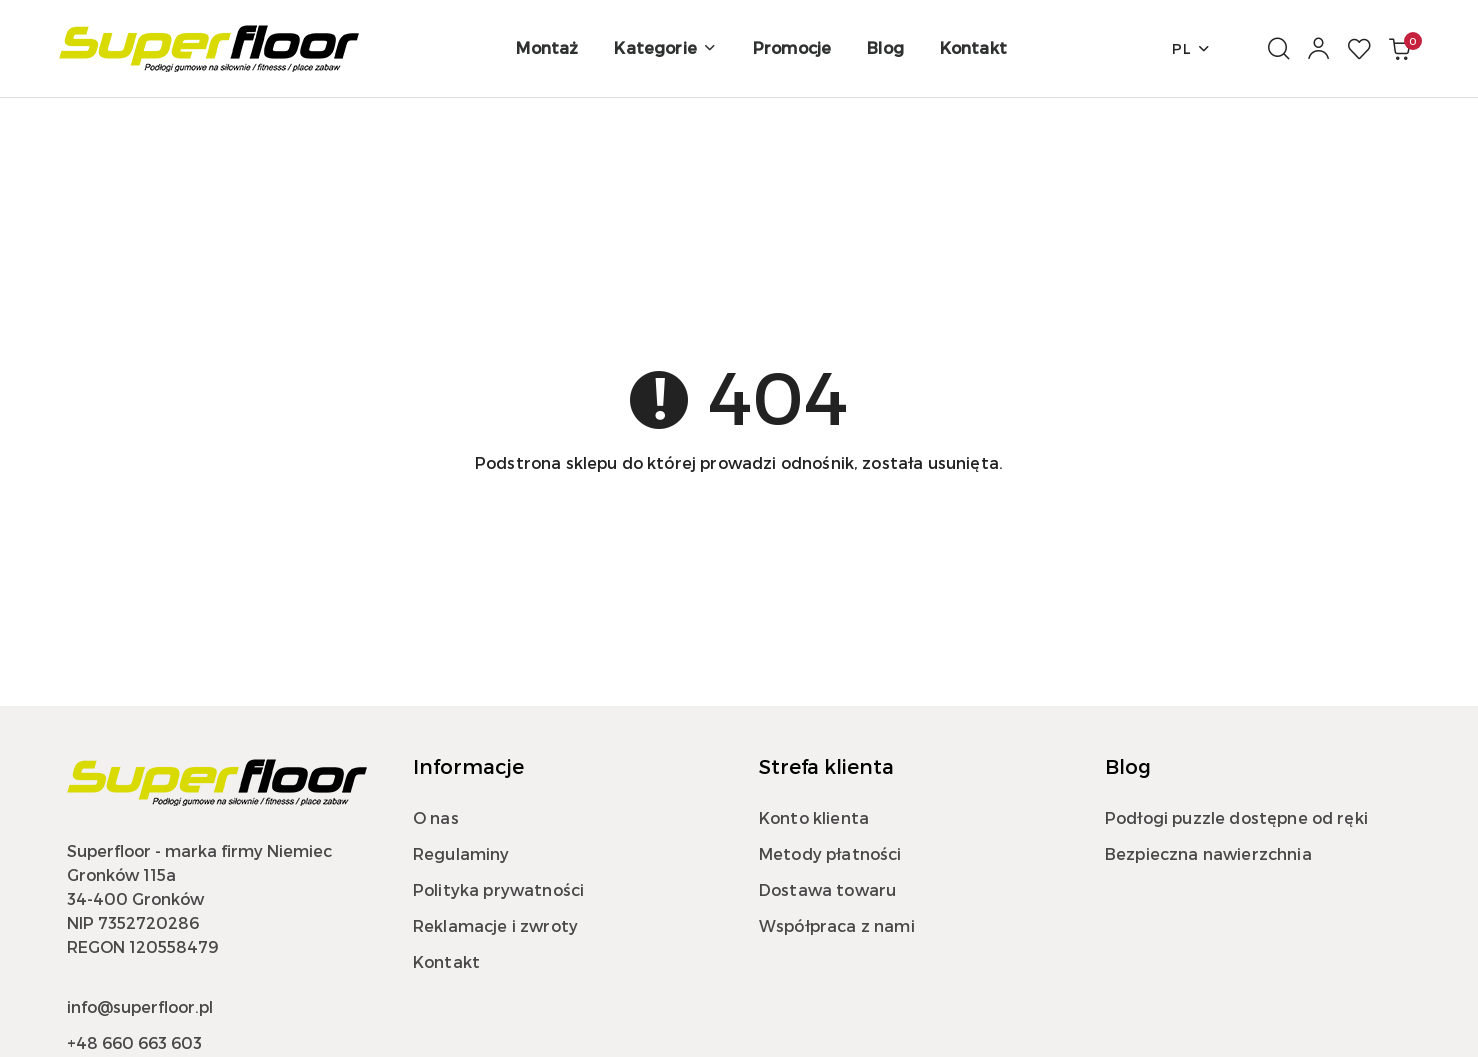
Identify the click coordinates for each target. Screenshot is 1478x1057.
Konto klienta (814, 817)
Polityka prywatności (498, 889)
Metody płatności (830, 853)
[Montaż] (547, 49)
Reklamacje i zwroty (495, 925)
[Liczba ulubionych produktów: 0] (1359, 49)
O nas (436, 817)
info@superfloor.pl (140, 1006)
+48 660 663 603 (134, 1042)
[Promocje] (792, 49)
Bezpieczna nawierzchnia (1208, 853)
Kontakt (446, 961)
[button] (665, 49)
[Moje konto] (1319, 49)
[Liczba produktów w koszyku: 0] (1399, 49)
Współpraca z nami (837, 925)
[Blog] (885, 49)
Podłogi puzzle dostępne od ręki (1236, 817)
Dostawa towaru (827, 889)
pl (1191, 48)
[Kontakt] (973, 49)
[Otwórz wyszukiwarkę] (1279, 49)
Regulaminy (461, 853)
